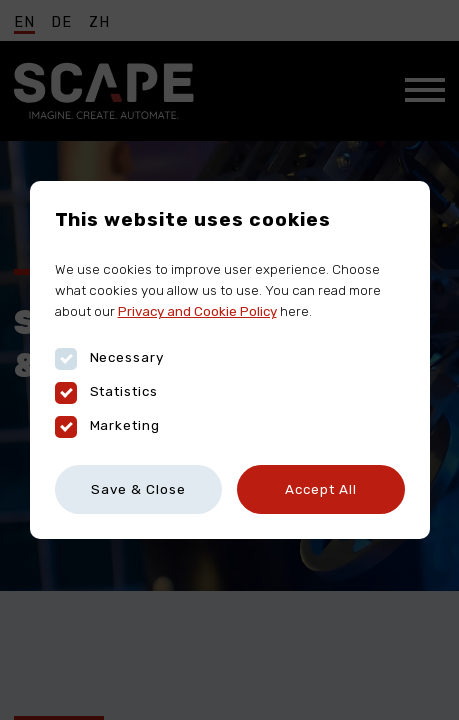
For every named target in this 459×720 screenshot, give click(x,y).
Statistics (107, 391)
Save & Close (138, 489)
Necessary (110, 357)
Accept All (321, 489)
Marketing (108, 425)
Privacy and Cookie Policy (197, 311)
